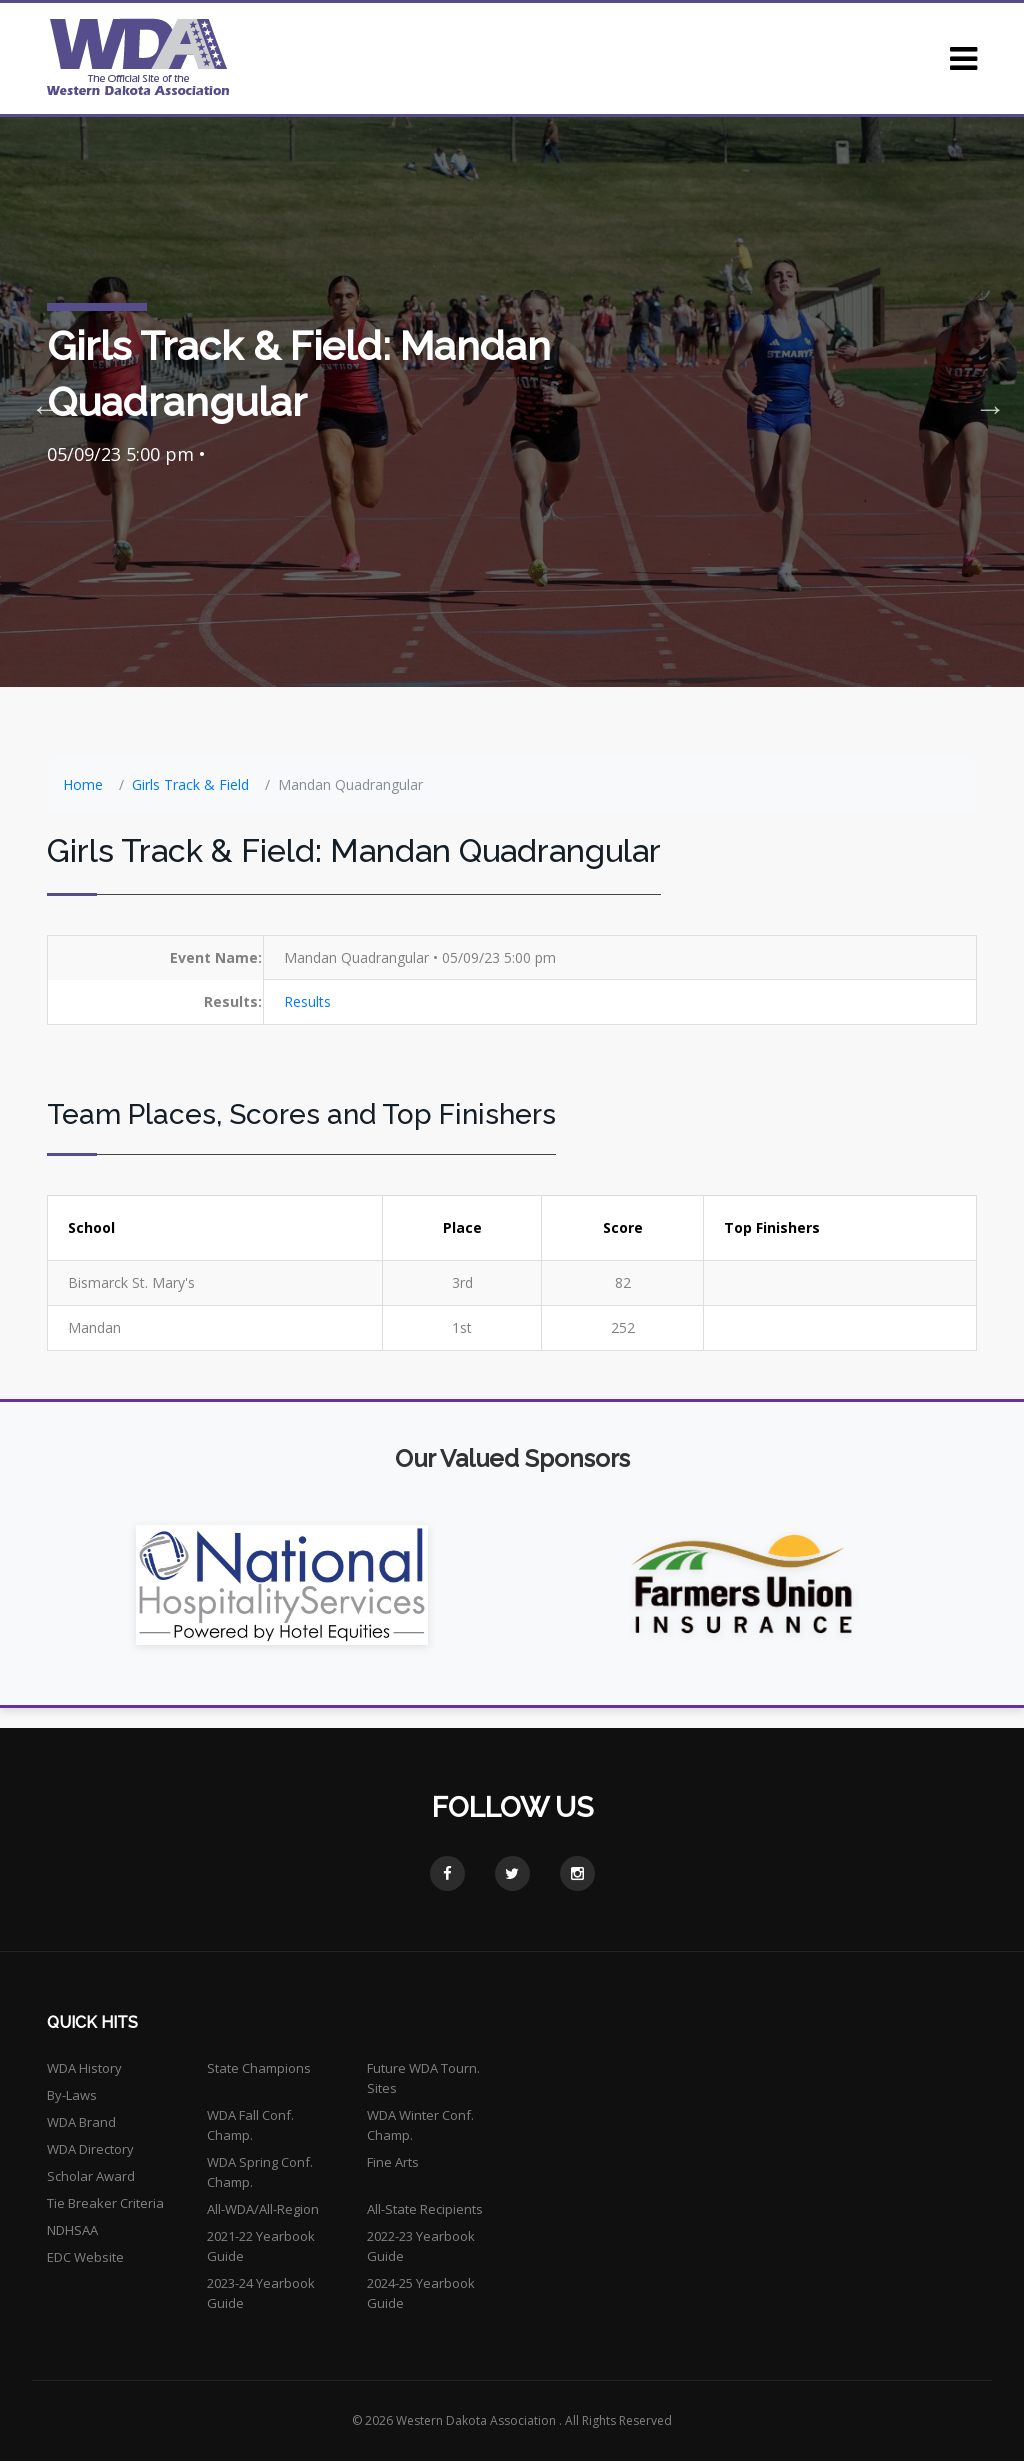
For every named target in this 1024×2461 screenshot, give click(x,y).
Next (984, 402)
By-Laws (72, 2095)
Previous (40, 402)
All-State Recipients (425, 2209)
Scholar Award (91, 2176)
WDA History (84, 2068)
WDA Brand (81, 2122)
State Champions (259, 2068)
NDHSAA (72, 2230)
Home (83, 784)
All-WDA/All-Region (263, 2209)
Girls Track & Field (190, 784)
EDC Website (85, 2257)
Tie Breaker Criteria (105, 2203)
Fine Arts (393, 2162)
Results (307, 1001)
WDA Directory (90, 2149)
